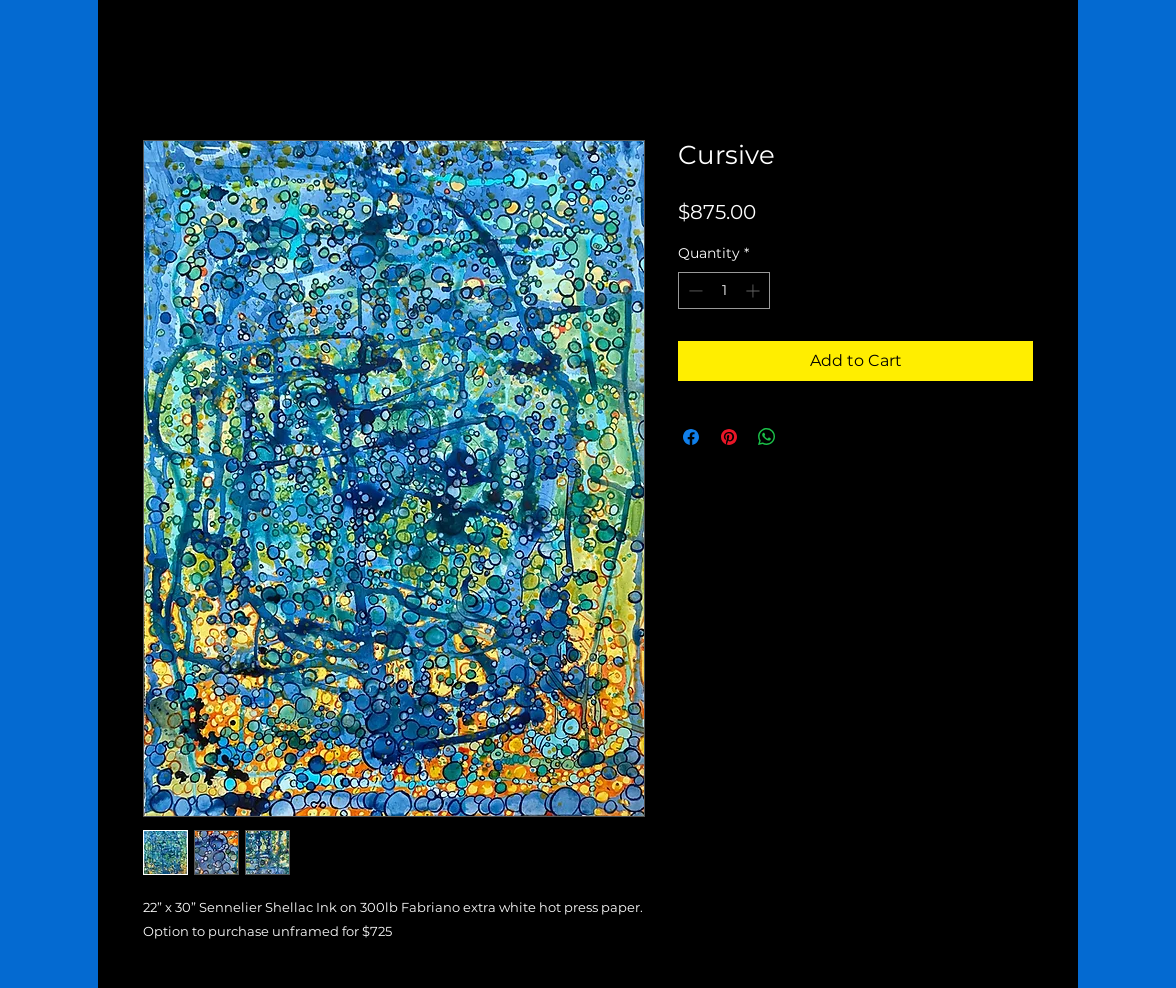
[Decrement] (693, 290)
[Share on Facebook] (691, 437)
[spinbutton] (724, 290)
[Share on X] (805, 437)
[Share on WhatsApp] (767, 437)
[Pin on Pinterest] (729, 437)
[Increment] (754, 290)
